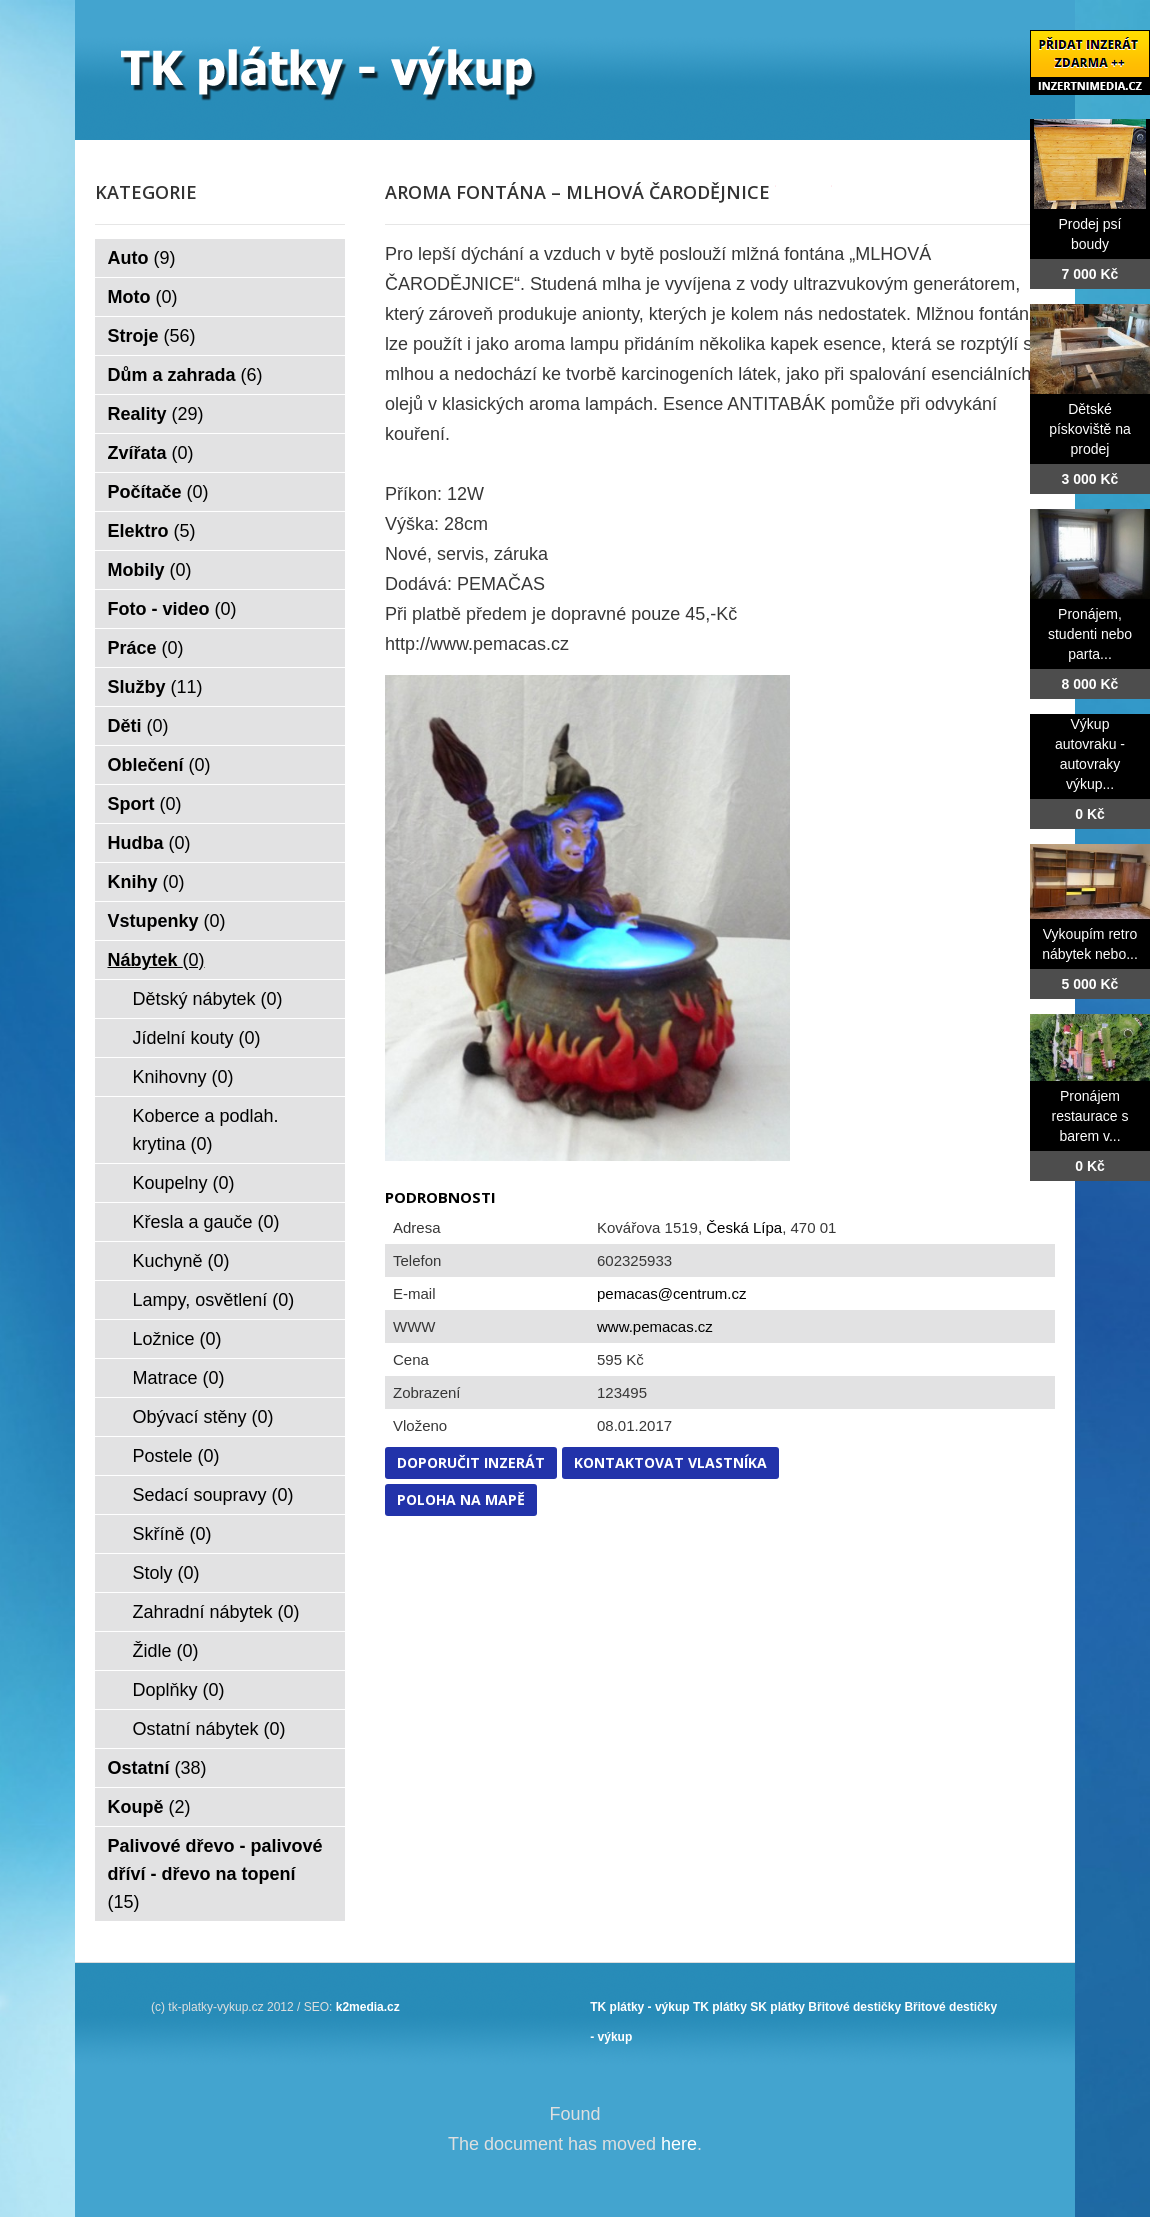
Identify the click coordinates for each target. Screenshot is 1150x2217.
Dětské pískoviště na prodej (1090, 429)
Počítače (158, 492)
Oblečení (159, 765)
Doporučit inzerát (471, 1462)
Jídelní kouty (197, 1038)
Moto (143, 297)
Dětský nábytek (208, 999)
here (679, 2144)
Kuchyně (181, 1261)
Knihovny (183, 1077)
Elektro (152, 531)
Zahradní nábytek (216, 1612)
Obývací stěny (203, 1417)
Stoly (166, 1573)
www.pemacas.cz (655, 1326)
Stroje (152, 336)
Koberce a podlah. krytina (206, 1130)
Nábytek (156, 960)
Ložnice (177, 1339)
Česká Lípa (744, 1227)
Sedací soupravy (213, 1495)
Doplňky (179, 1690)
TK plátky (720, 2007)
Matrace (179, 1378)
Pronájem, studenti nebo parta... (1090, 634)
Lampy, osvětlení (214, 1300)
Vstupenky (167, 921)
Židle (166, 1651)
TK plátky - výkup (639, 2007)
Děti (138, 726)
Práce (146, 648)
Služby (155, 687)
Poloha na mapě (461, 1499)
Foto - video (172, 609)
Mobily (150, 570)
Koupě (149, 1807)
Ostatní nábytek (209, 1729)
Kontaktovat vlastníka (670, 1462)
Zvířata (151, 453)
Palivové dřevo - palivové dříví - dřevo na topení (215, 1874)
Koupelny (184, 1183)
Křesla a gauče (206, 1222)
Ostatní (157, 1768)
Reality (156, 414)
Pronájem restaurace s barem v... (1089, 1116)
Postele (176, 1456)
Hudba (149, 843)
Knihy (146, 882)
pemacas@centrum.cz (671, 1293)
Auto (142, 258)
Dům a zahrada (185, 375)
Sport (145, 804)
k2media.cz (368, 2007)
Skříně (172, 1534)
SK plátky (777, 2007)
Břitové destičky (854, 2007)
